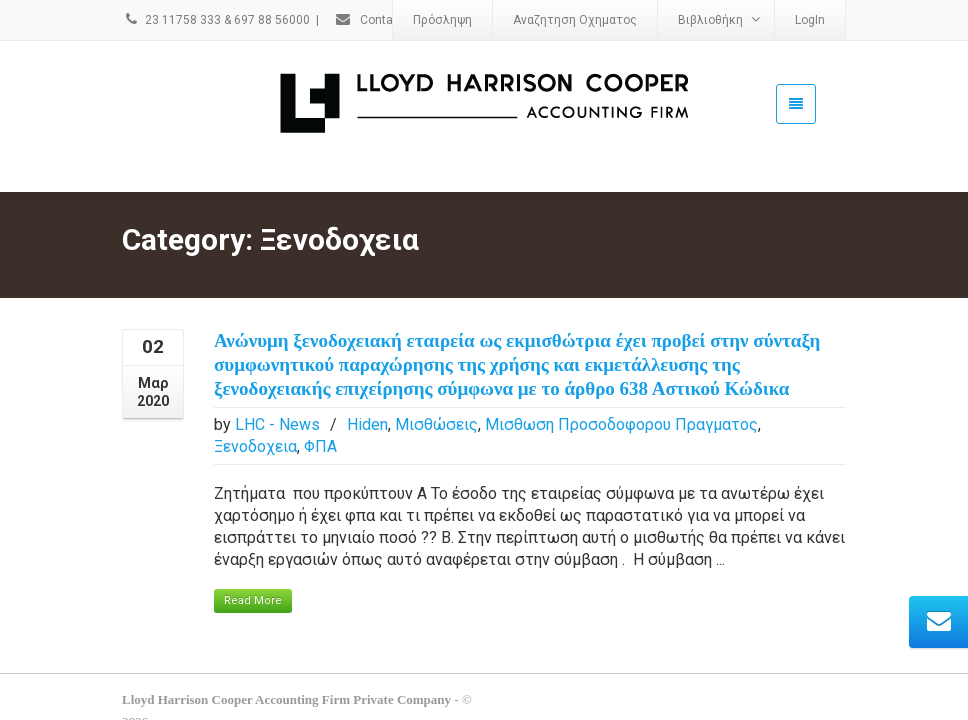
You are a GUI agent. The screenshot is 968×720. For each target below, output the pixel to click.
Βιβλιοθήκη (719, 19)
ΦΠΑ (320, 417)
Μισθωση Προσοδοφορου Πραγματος (621, 395)
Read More (253, 571)
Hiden (367, 395)
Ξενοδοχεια (255, 417)
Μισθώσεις (436, 395)
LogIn (810, 20)
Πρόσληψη (442, 20)
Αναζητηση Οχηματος (575, 20)
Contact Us (378, 20)
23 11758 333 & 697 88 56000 (216, 20)
